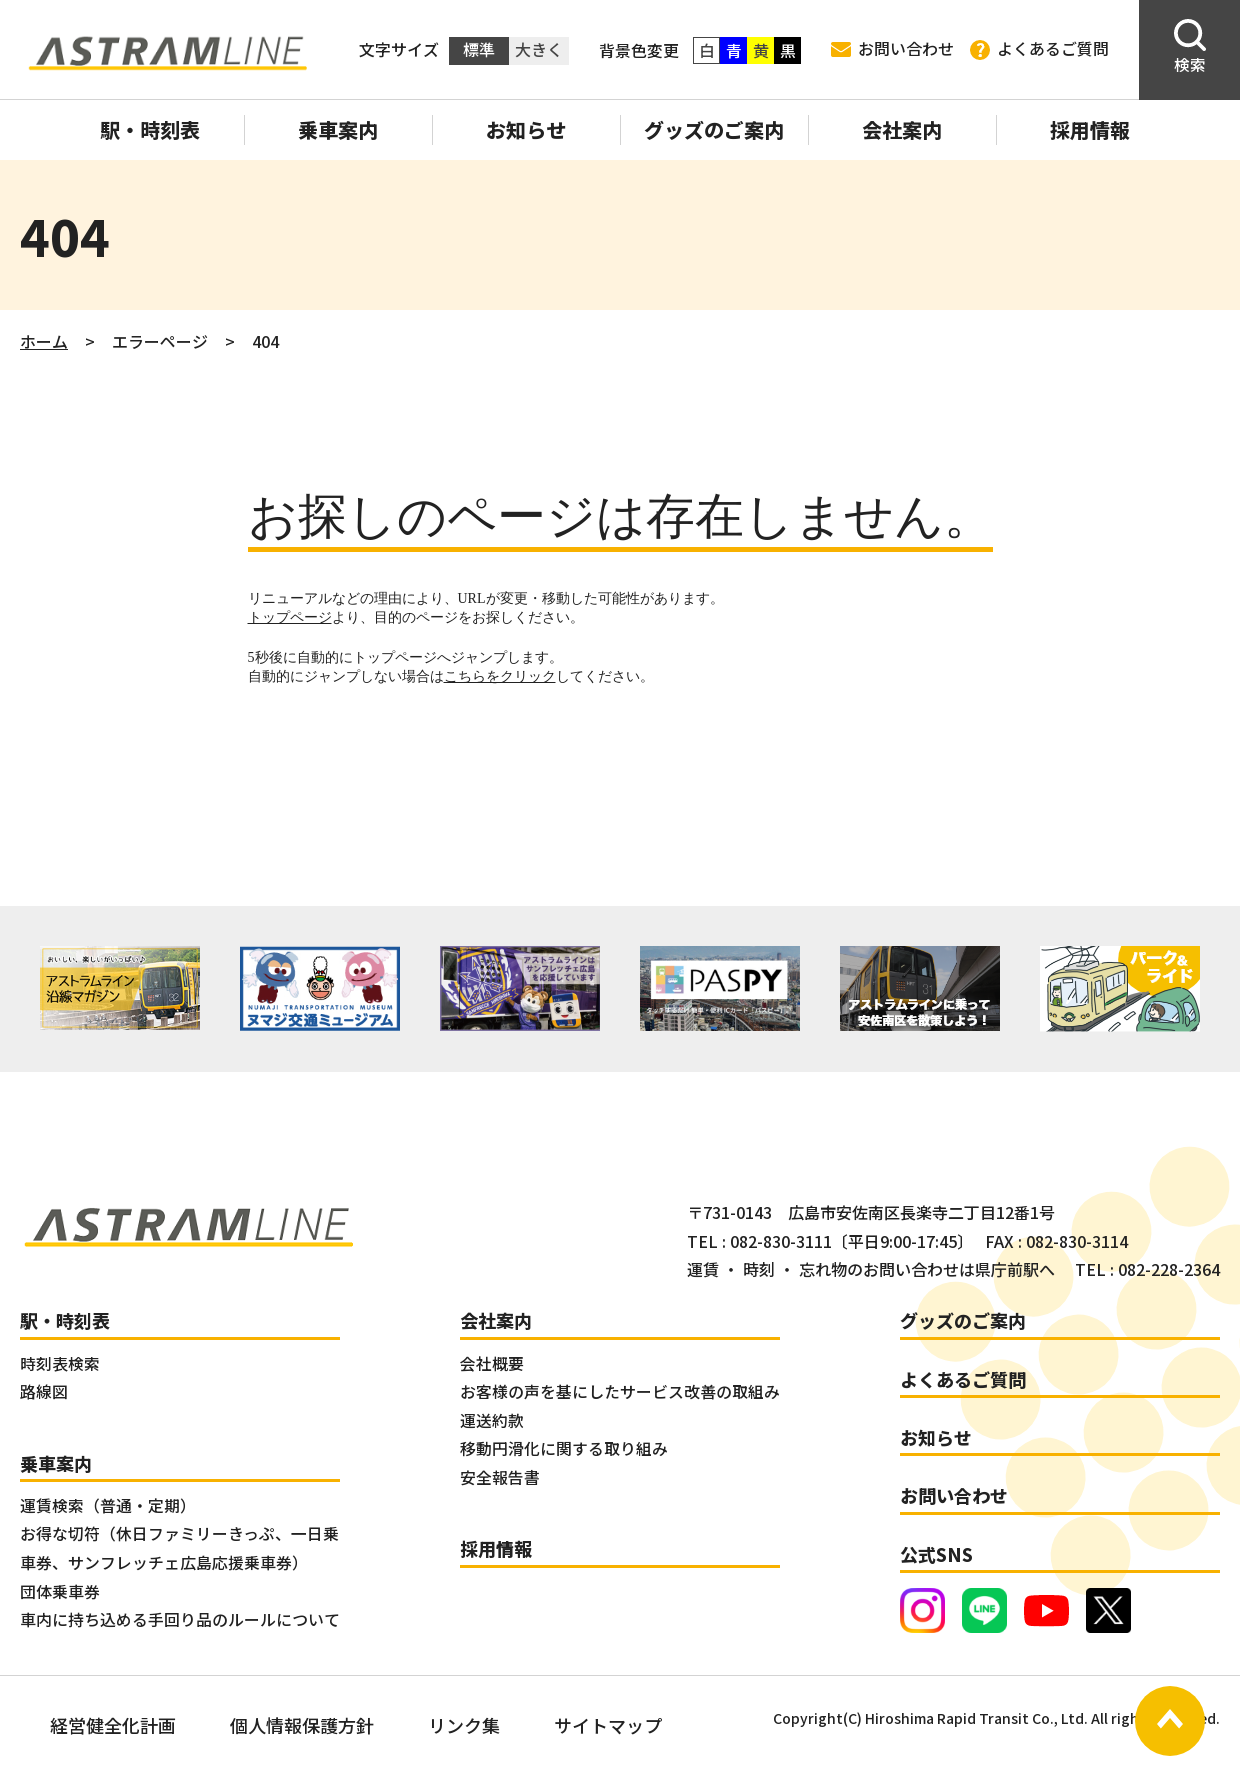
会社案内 (902, 129)
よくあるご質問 (1039, 49)
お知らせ (526, 129)
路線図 (44, 1391)
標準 (479, 49)
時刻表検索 (60, 1363)
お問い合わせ (892, 48)
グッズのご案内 (714, 129)
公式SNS (936, 1554)
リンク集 (464, 1725)
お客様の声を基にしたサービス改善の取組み (620, 1391)
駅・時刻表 (150, 129)
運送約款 (492, 1420)
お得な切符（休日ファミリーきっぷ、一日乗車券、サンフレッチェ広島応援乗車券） (179, 1548)
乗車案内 (338, 129)
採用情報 (1090, 129)
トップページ (290, 617)
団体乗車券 (60, 1591)
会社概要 (492, 1363)
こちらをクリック (500, 676)
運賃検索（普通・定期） (108, 1505)
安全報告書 (500, 1477)
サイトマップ (608, 1725)
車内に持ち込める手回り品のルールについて (180, 1619)
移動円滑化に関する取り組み (564, 1448)
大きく (539, 49)
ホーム (44, 341)
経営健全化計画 (113, 1725)
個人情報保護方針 (302, 1725)
